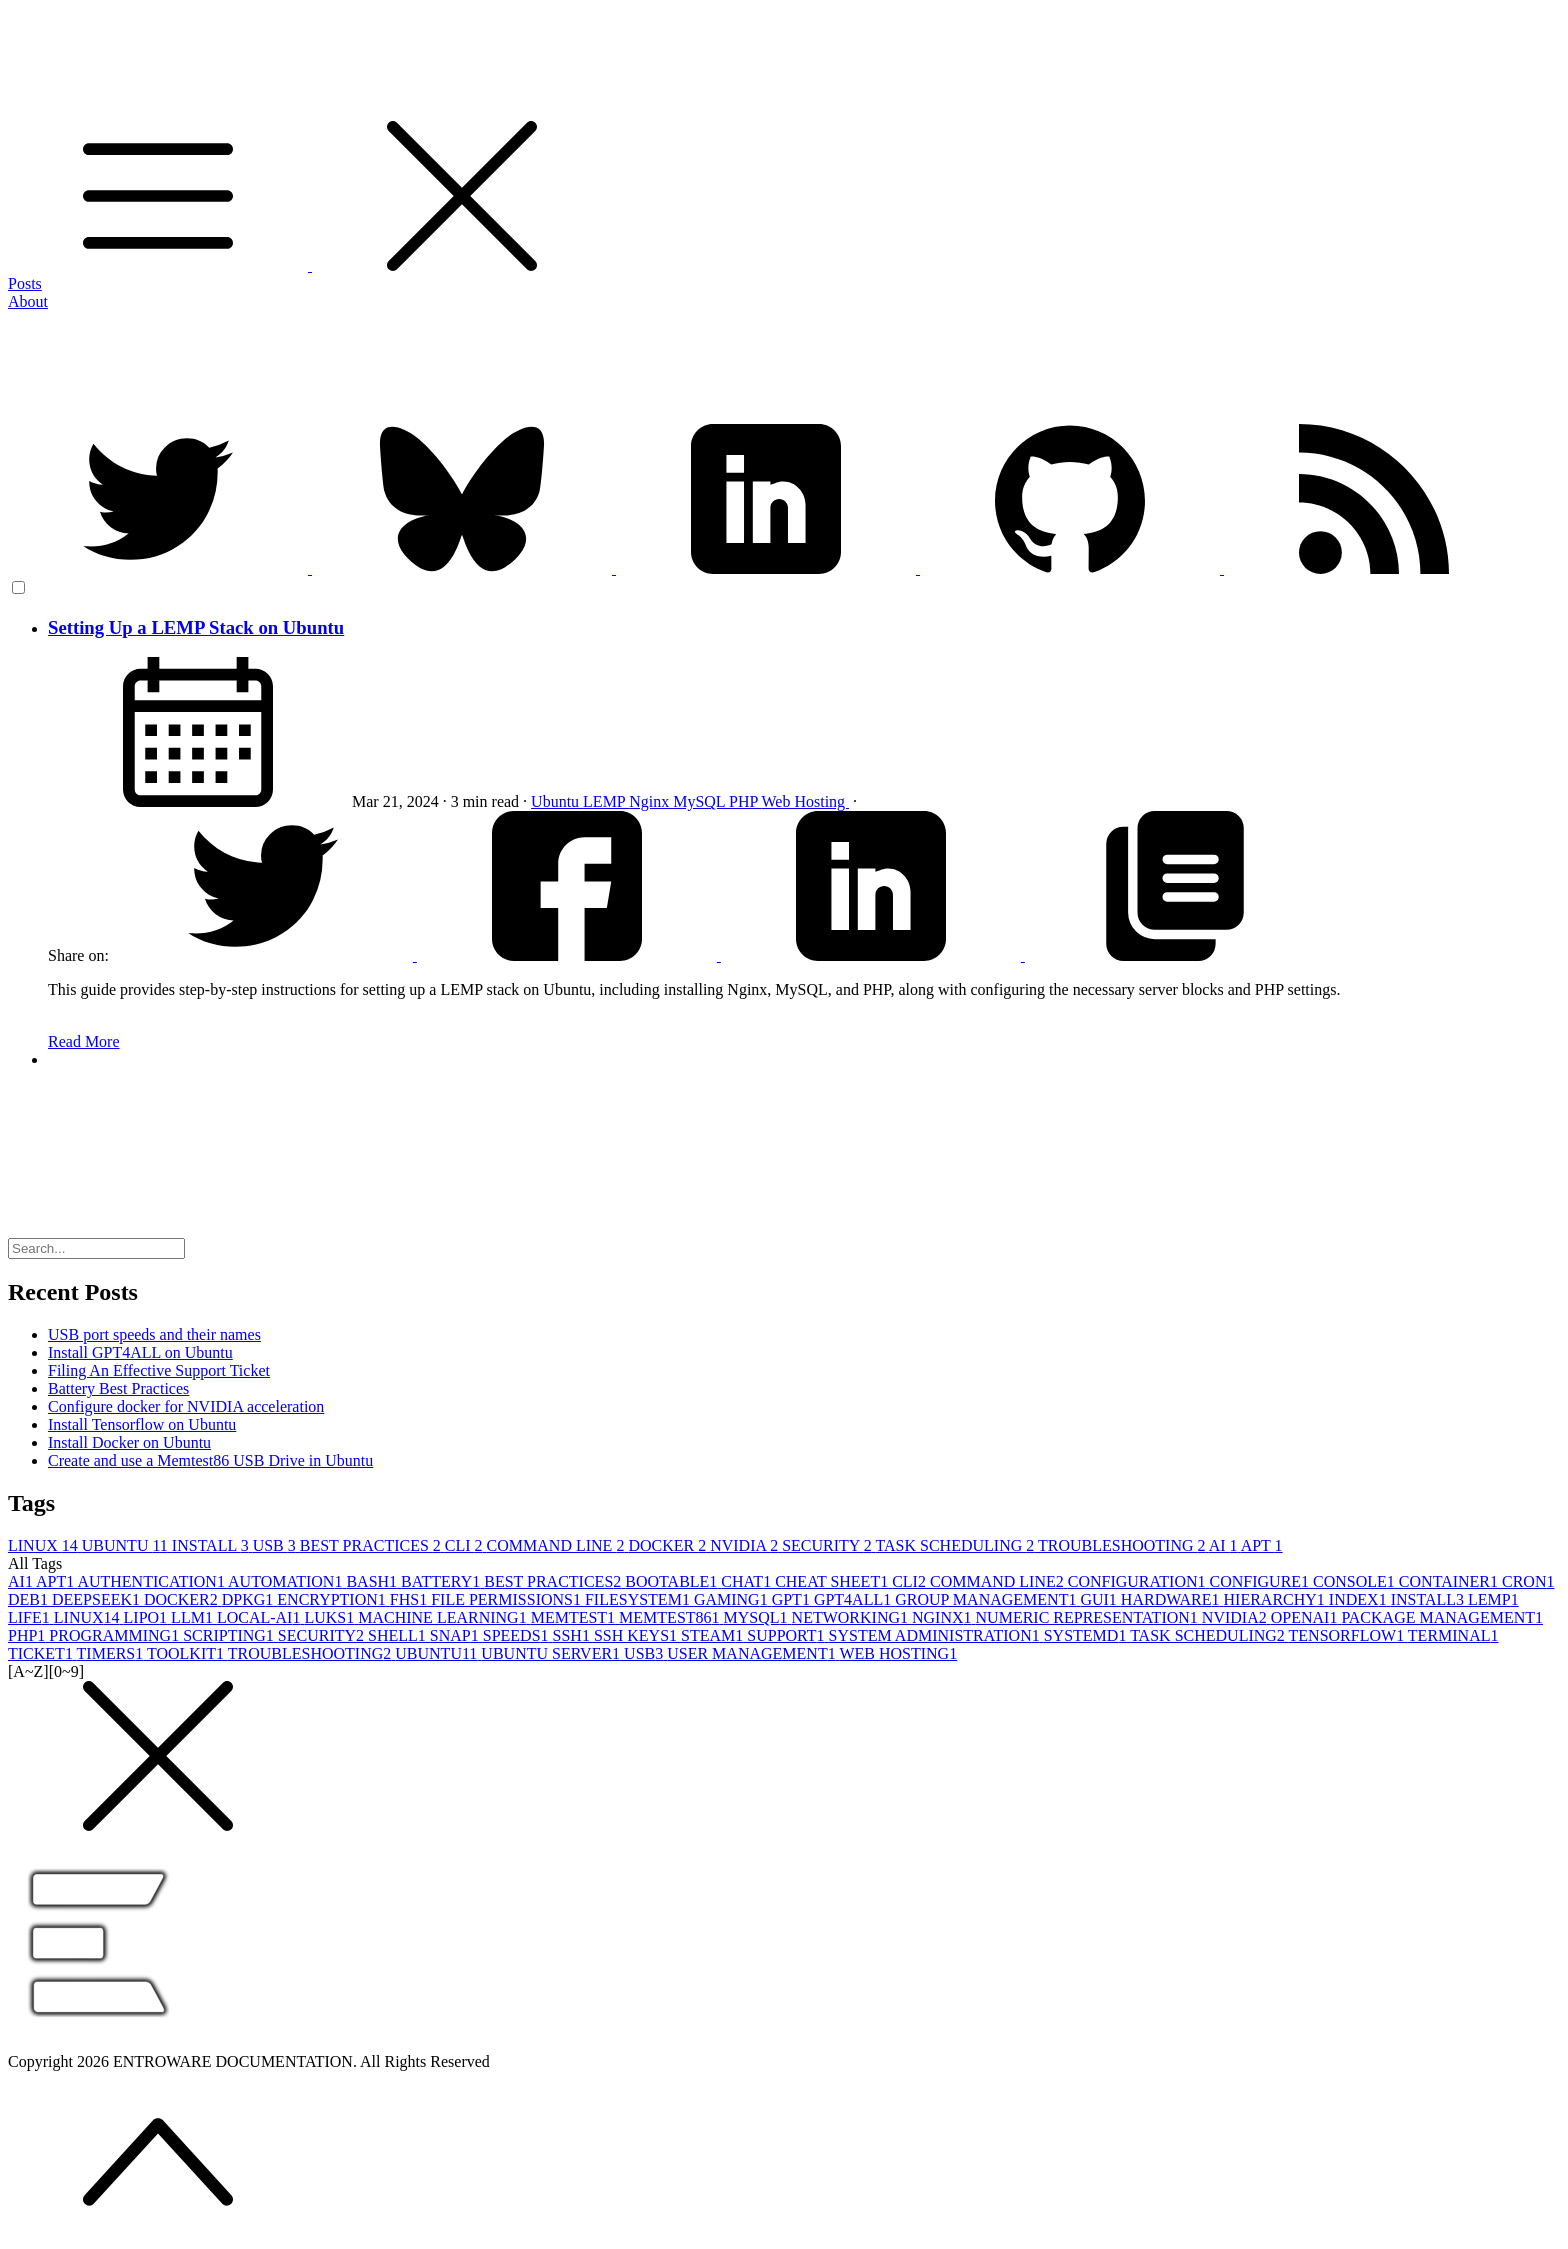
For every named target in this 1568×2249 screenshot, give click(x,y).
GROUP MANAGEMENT (987, 1599)
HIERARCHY (1276, 1599)
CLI (466, 1545)
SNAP (456, 1635)
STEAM (714, 1635)
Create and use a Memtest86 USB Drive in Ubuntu (210, 1460)
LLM (194, 1617)
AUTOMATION (287, 1581)
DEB (30, 1599)
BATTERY (442, 1581)
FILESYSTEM (639, 1599)
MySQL (701, 801)
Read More (84, 1041)
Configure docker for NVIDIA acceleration (186, 1406)
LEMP (606, 801)
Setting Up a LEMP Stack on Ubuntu (196, 627)
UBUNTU (127, 1545)
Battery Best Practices (118, 1388)
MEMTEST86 (671, 1617)
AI (1225, 1545)
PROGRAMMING (116, 1635)
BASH (373, 1581)
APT (1262, 1545)
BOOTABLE (673, 1581)
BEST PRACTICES (372, 1545)
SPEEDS (518, 1635)
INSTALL (212, 1545)
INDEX (1360, 1599)
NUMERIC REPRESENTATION (1089, 1617)
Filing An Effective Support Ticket (159, 1370)
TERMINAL (1453, 1635)
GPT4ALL (854, 1599)
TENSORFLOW (1348, 1635)
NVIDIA (746, 1545)
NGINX (944, 1617)
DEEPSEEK (98, 1599)
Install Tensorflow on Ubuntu (142, 1424)
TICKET (42, 1653)
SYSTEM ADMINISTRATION (936, 1635)
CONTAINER (1450, 1581)
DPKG (250, 1599)
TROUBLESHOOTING (1123, 1545)
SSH (573, 1635)
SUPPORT (787, 1635)
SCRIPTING (230, 1635)
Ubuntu (557, 801)
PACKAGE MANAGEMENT (1442, 1617)
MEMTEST (575, 1617)
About (28, 301)
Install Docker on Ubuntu (129, 1442)
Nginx (651, 801)
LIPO (148, 1617)
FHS (410, 1599)
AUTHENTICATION (152, 1581)
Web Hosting (805, 801)
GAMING (733, 1599)
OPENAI (1306, 1617)
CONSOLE (1356, 1581)
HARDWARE (1172, 1599)
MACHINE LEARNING (444, 1617)
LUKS (331, 1617)
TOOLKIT (187, 1653)
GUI (1100, 1599)
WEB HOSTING (898, 1653)
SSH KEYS (637, 1635)
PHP (745, 801)
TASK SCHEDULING (957, 1545)
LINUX (45, 1545)
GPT (793, 1599)
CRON (1528, 1581)
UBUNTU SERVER (552, 1653)
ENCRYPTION (333, 1599)
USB (276, 1545)
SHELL (399, 1635)
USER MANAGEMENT (753, 1653)
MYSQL (758, 1617)
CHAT (748, 1581)
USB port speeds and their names (154, 1334)
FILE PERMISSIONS (508, 1599)
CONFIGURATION (1139, 1581)
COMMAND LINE (558, 1545)
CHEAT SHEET (833, 1581)
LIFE (31, 1617)
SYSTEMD (1087, 1635)
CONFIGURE (1262, 1581)
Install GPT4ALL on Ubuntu (140, 1352)
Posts (25, 283)
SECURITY (828, 1545)
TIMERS (112, 1653)
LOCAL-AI (261, 1617)
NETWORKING (852, 1617)
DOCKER (669, 1545)
